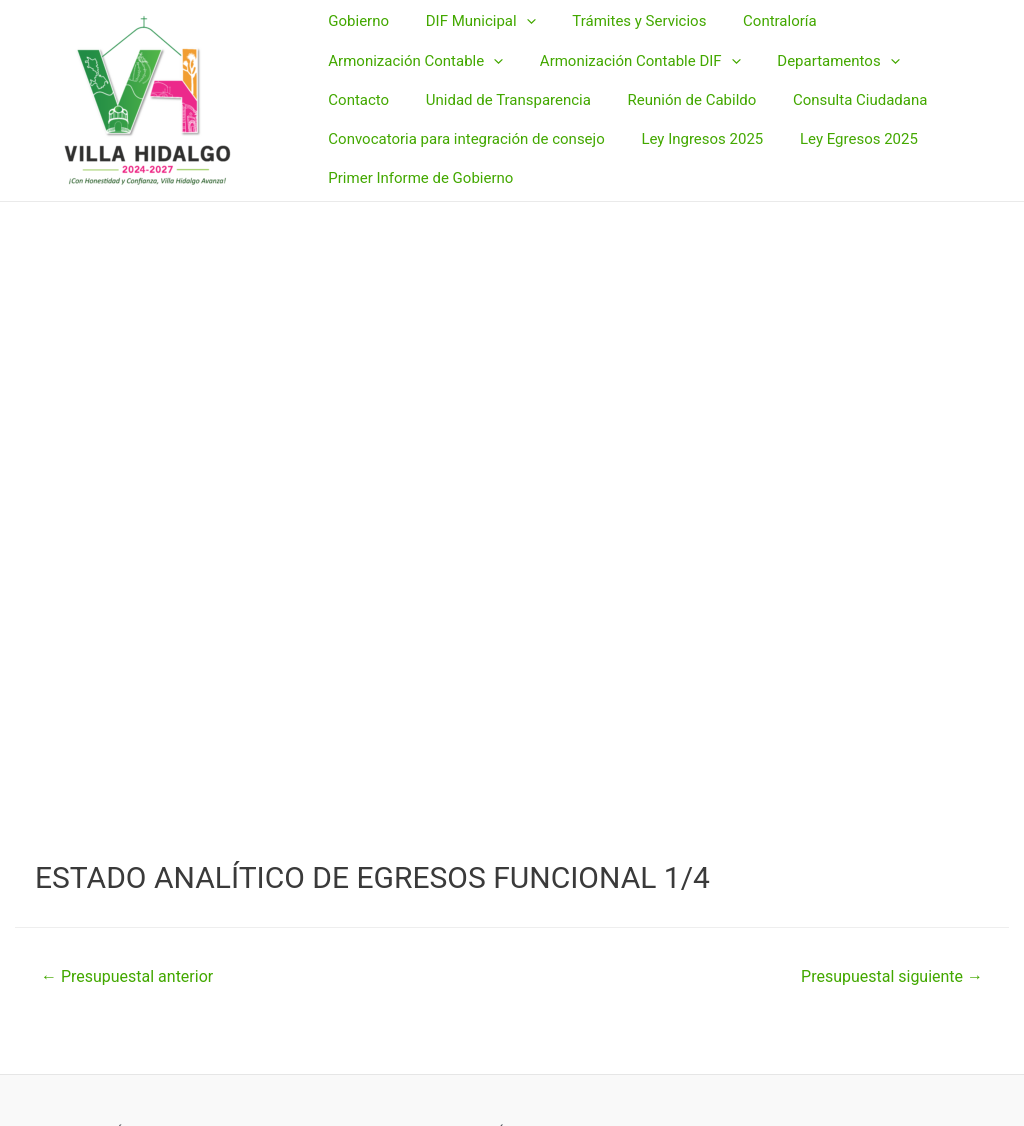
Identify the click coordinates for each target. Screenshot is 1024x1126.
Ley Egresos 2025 (842, 127)
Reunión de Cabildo (584, 100)
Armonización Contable (412, 73)
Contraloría (757, 44)
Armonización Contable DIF (630, 73)
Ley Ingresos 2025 (692, 127)
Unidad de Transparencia (407, 100)
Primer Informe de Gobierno (417, 155)
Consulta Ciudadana (746, 100)
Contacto (943, 72)
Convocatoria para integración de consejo (463, 127)
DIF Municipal (471, 45)
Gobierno (355, 44)
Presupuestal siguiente (892, 976)
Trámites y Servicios (623, 44)
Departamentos (822, 73)
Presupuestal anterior (127, 976)
